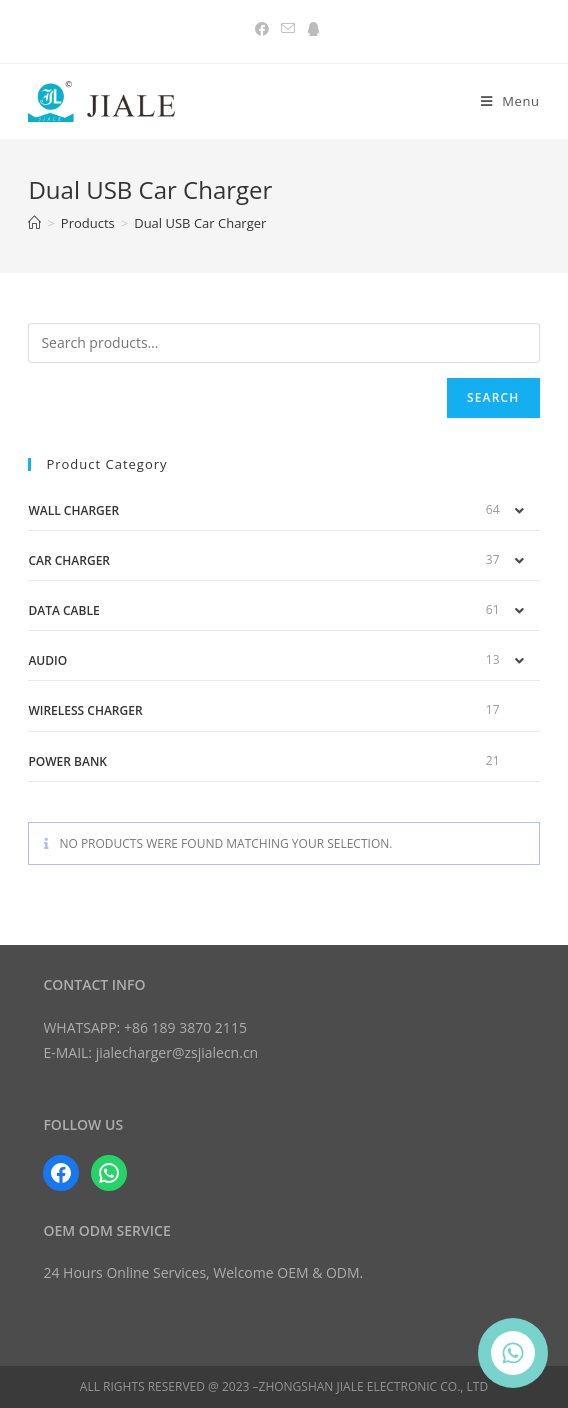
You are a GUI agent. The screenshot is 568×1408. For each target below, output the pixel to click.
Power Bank (67, 761)
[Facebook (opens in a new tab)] (262, 29)
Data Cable (63, 610)
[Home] (34, 223)
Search (493, 397)
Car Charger (69, 560)
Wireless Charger (85, 710)
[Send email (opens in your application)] (288, 29)
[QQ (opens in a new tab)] (310, 29)
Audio (47, 660)
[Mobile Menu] (510, 101)
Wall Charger (73, 510)
